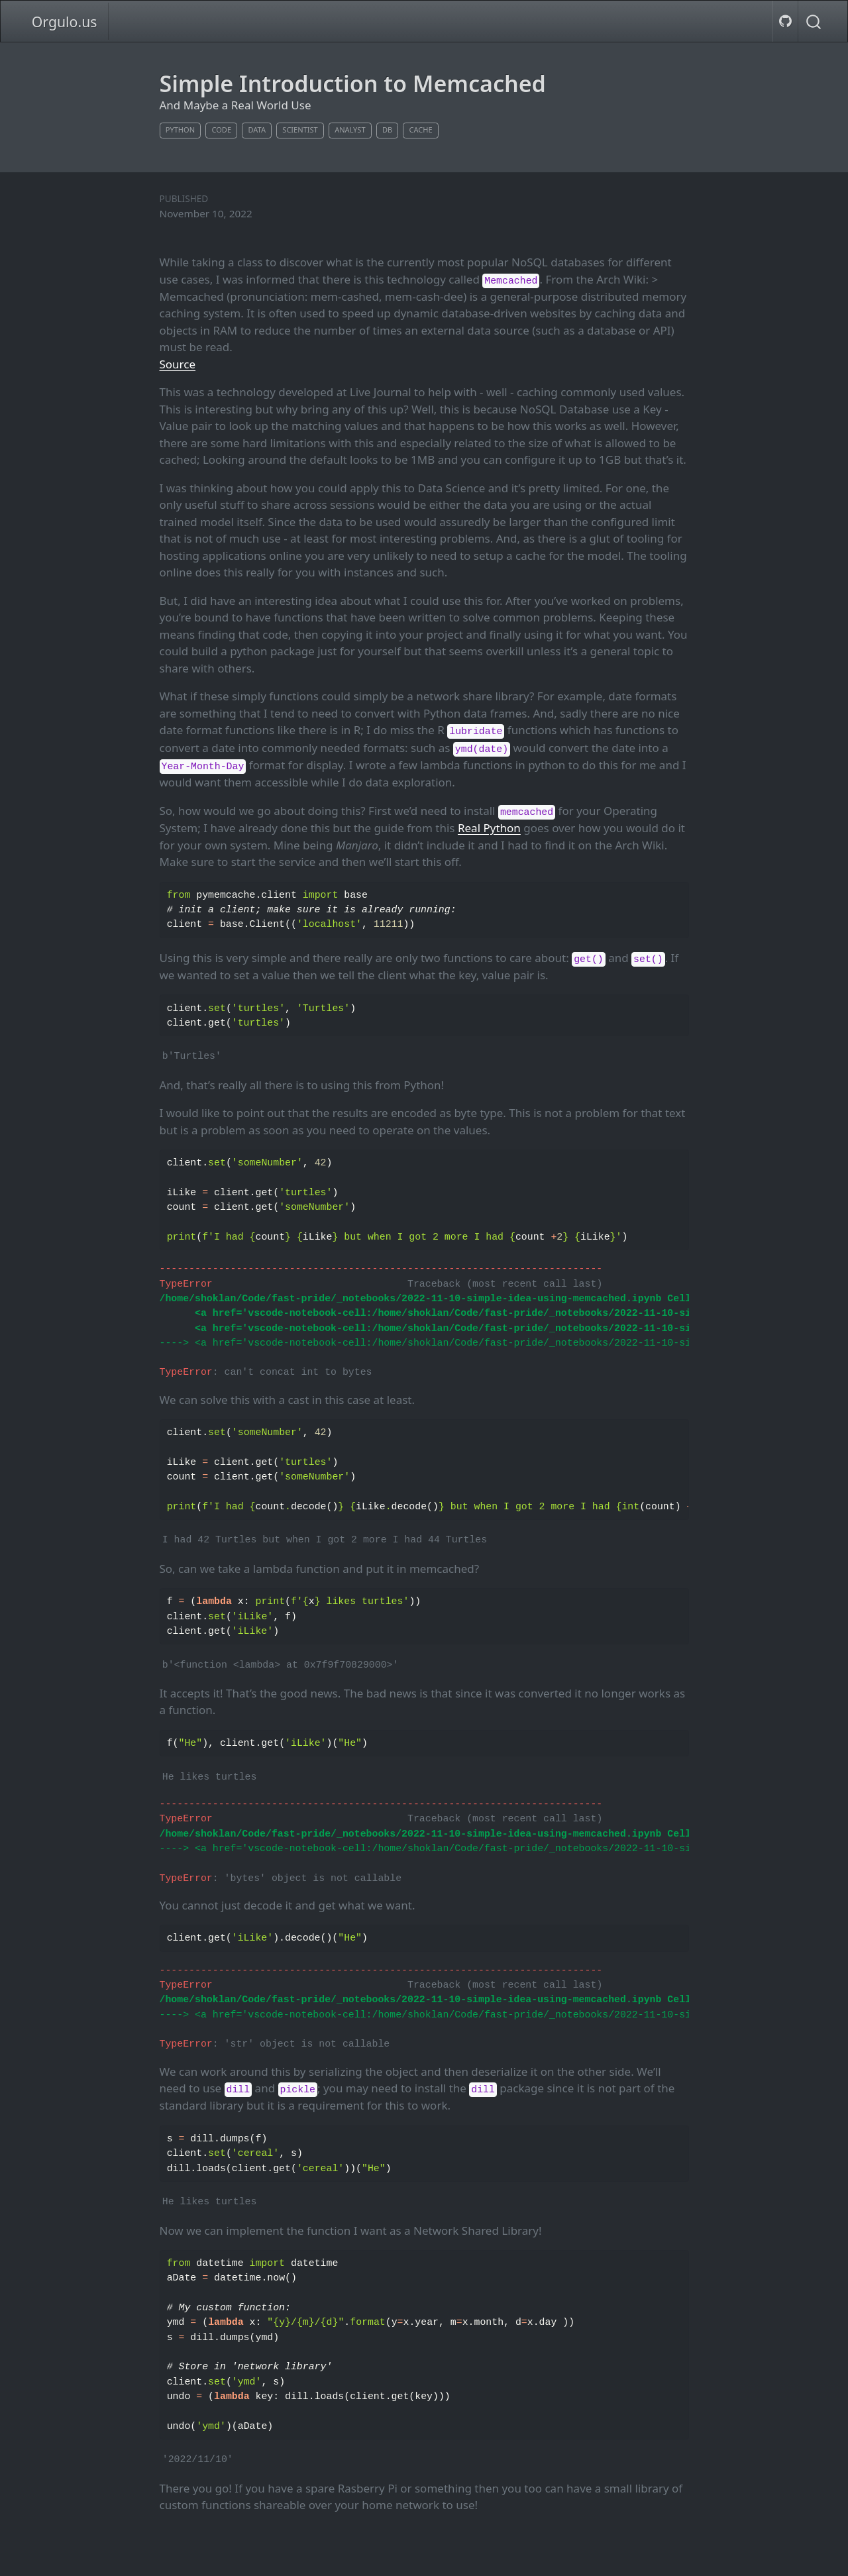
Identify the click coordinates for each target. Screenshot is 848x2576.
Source (178, 364)
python (180, 129)
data (257, 129)
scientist (299, 129)
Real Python (489, 827)
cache (421, 129)
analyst (350, 129)
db (387, 129)
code (221, 129)
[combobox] (814, 20)
